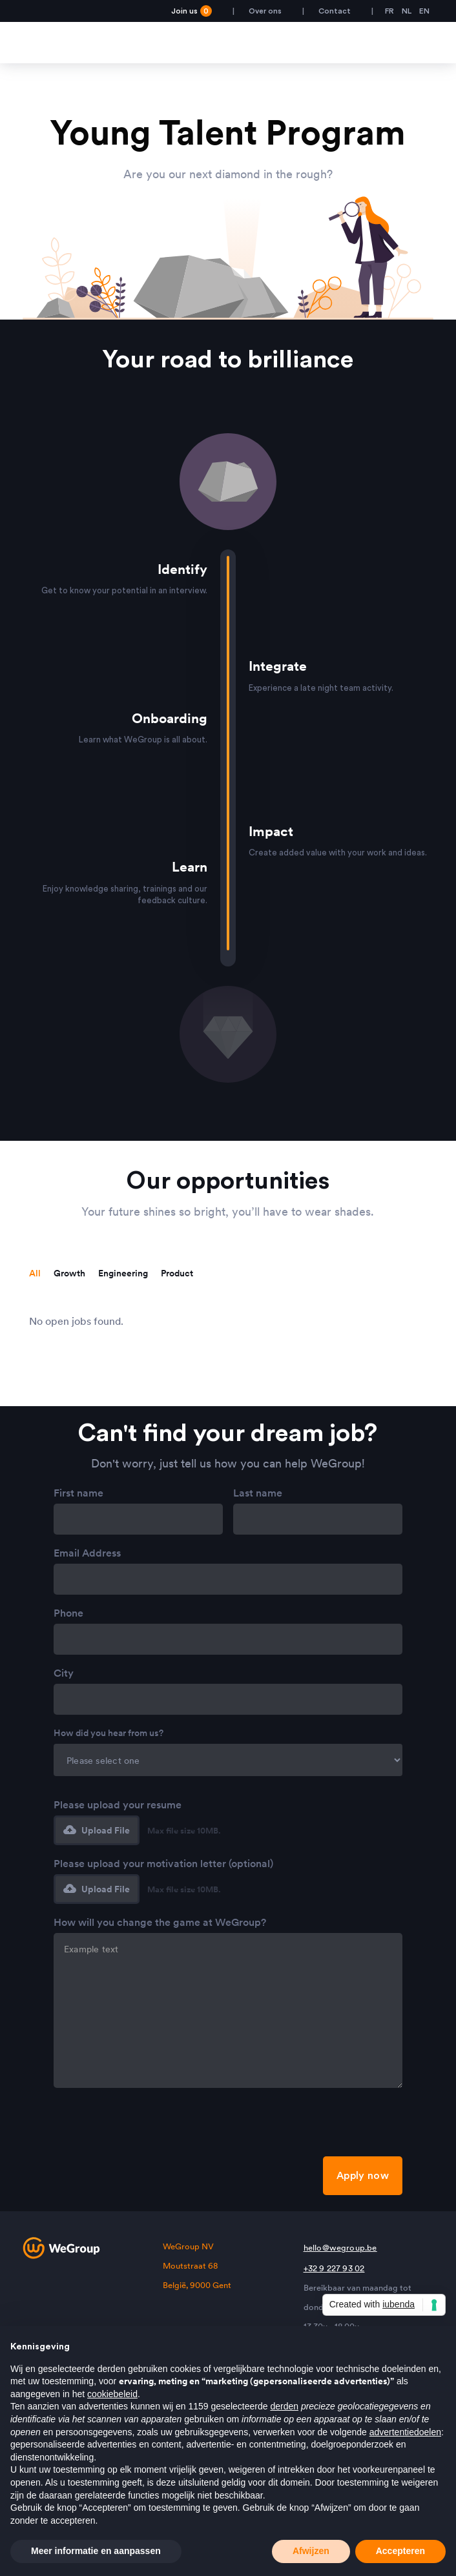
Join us (191, 11)
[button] (97, 1830)
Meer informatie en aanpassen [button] (96, 2551)
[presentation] (152, 2126)
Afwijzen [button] (311, 2551)
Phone (68, 1612)
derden (284, 2406)
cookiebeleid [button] (112, 2394)
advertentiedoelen (405, 2432)
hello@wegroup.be (340, 2247)
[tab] (35, 1273)
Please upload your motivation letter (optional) (163, 1863)
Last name (257, 1492)
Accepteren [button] (400, 2551)
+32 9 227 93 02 (334, 2268)
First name (78, 1492)
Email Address (87, 1552)
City (64, 1672)
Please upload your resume (117, 1804)
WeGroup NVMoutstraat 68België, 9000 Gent (197, 2266)
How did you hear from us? (108, 1733)
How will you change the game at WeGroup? (160, 1922)
